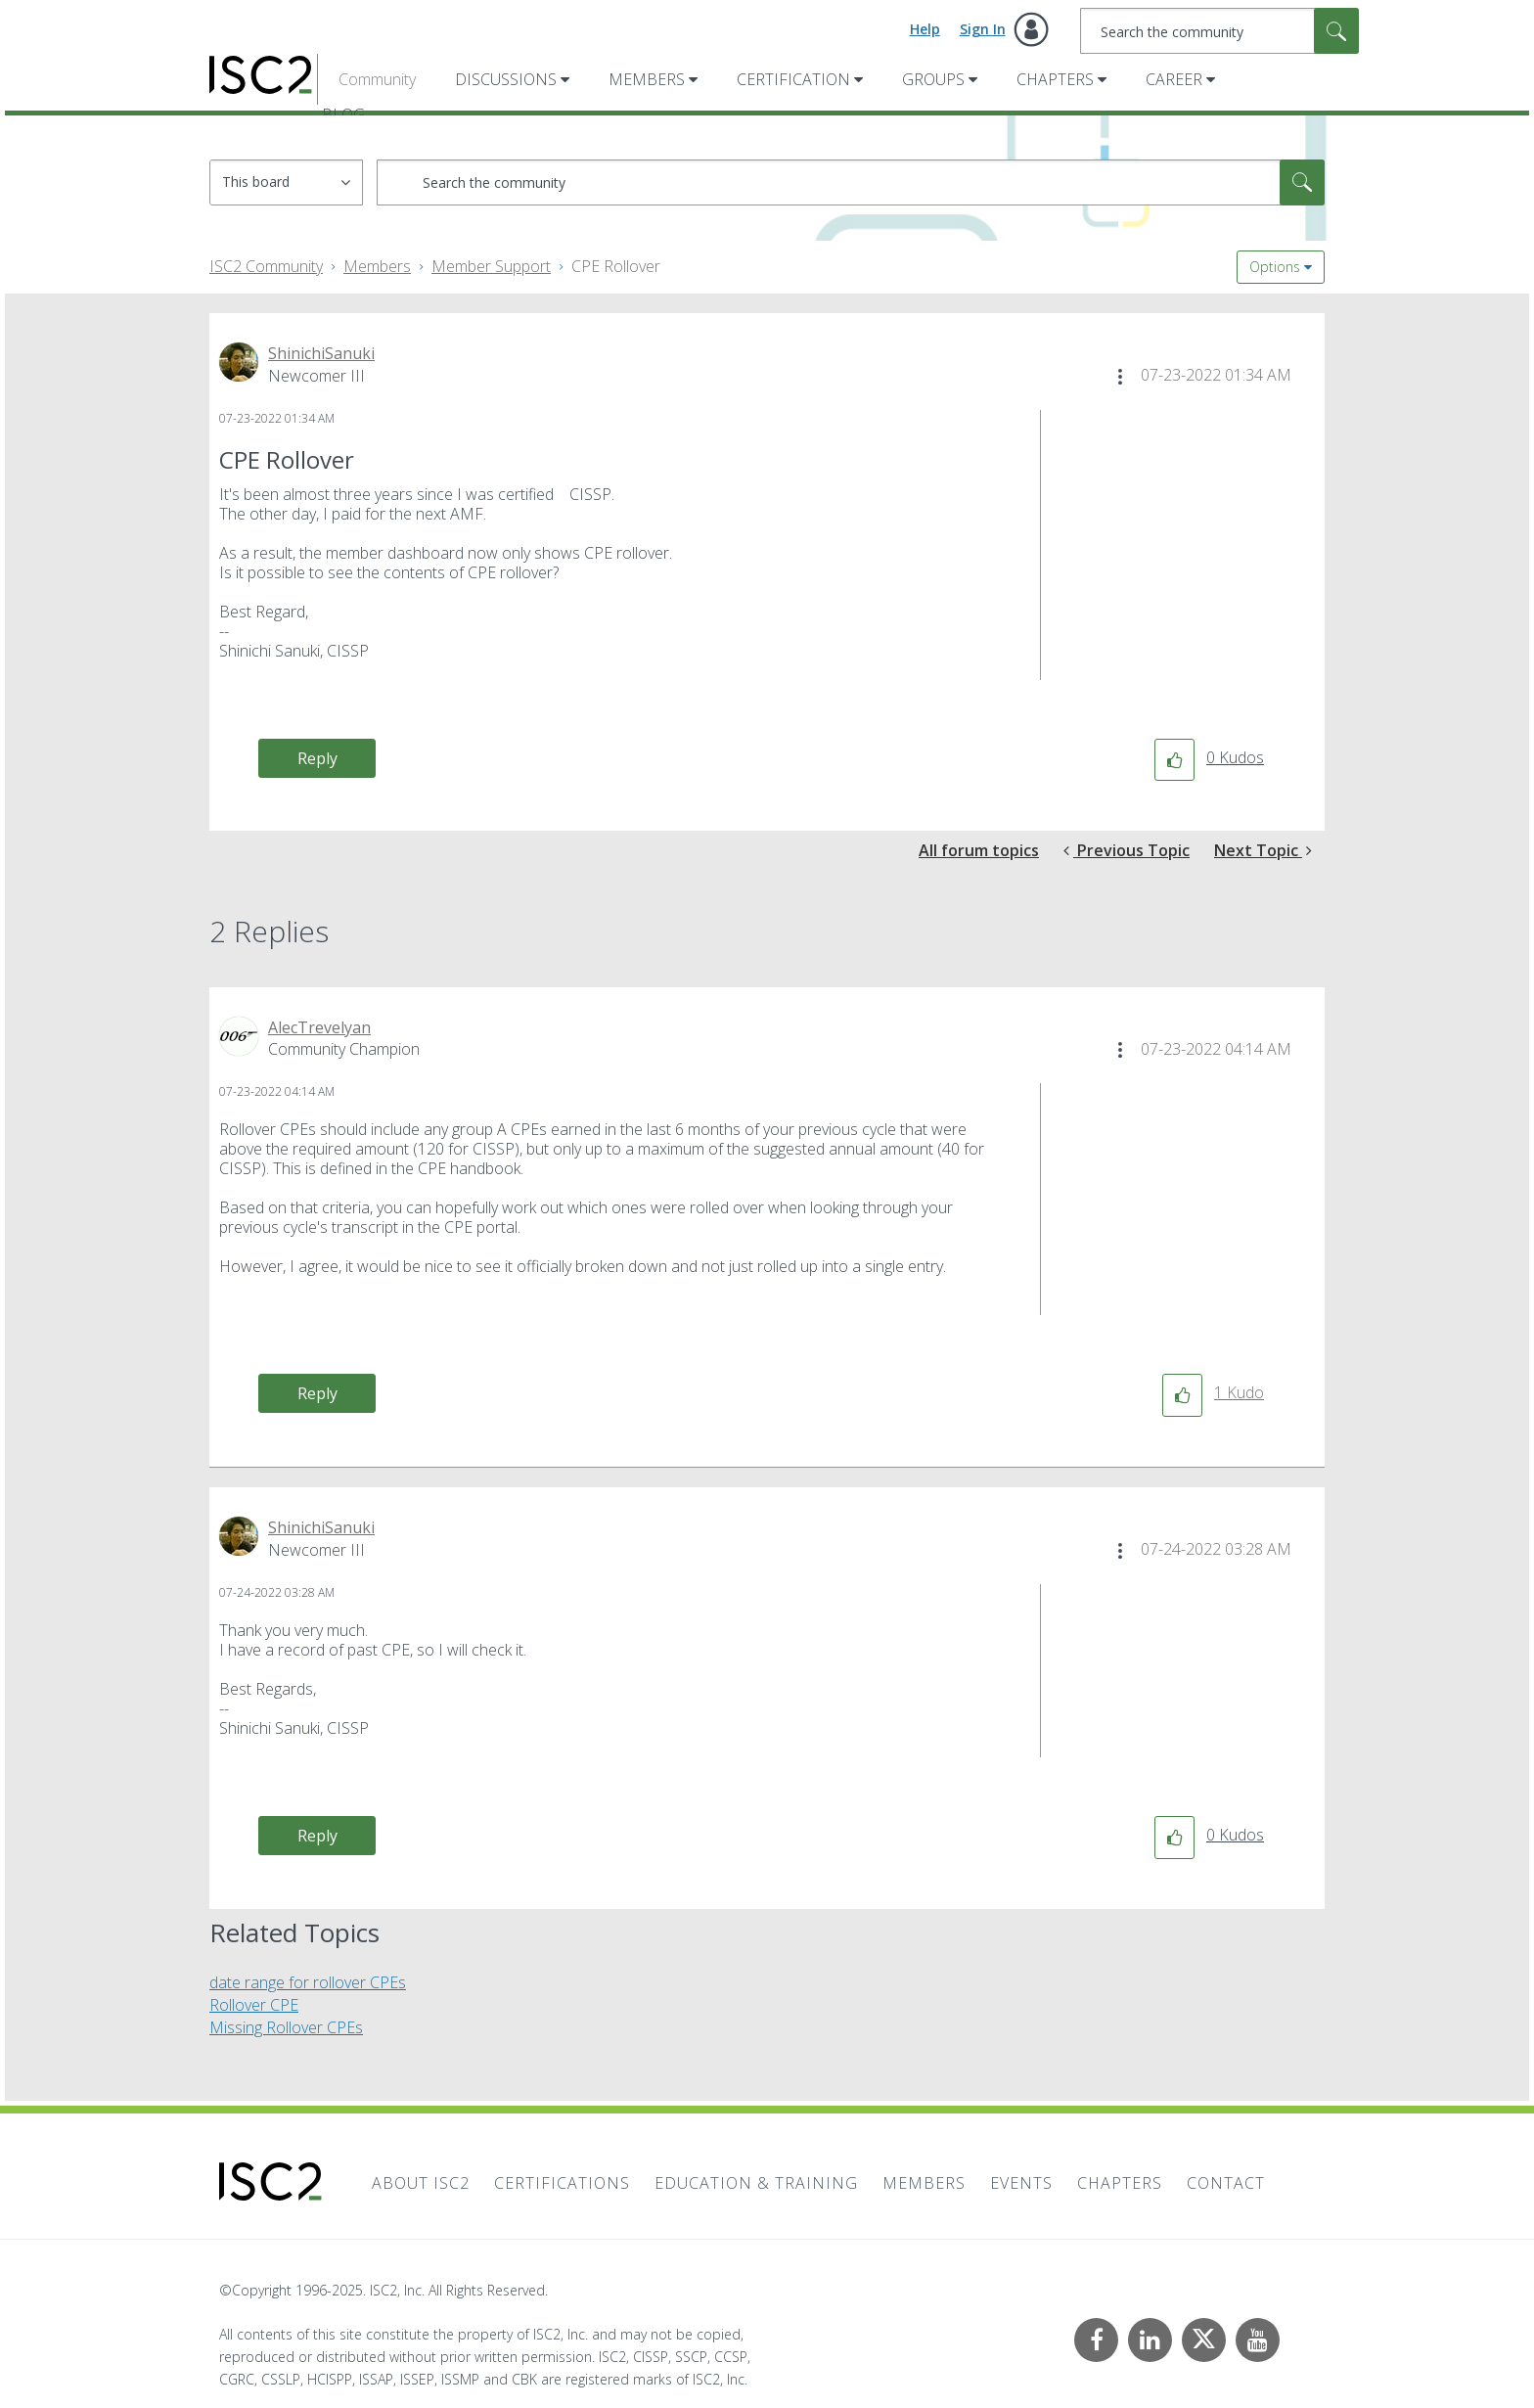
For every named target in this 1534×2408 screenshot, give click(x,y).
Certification (793, 79)
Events (1021, 2183)
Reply (317, 758)
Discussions (506, 79)
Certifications (562, 2183)
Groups (933, 79)
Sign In (983, 29)
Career (1174, 79)
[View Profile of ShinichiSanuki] (321, 353)
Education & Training (756, 2183)
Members (647, 79)
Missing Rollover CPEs (286, 2027)
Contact (1226, 2183)
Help (925, 29)
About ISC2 (421, 2183)
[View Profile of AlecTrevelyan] (319, 1027)
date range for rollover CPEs (307, 1982)
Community (377, 79)
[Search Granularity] (286, 182)
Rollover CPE (253, 2005)
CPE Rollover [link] (615, 266)
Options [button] (1274, 266)
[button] (1120, 376)
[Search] (1219, 31)
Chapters (1055, 79)
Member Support (491, 266)
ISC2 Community (266, 266)
